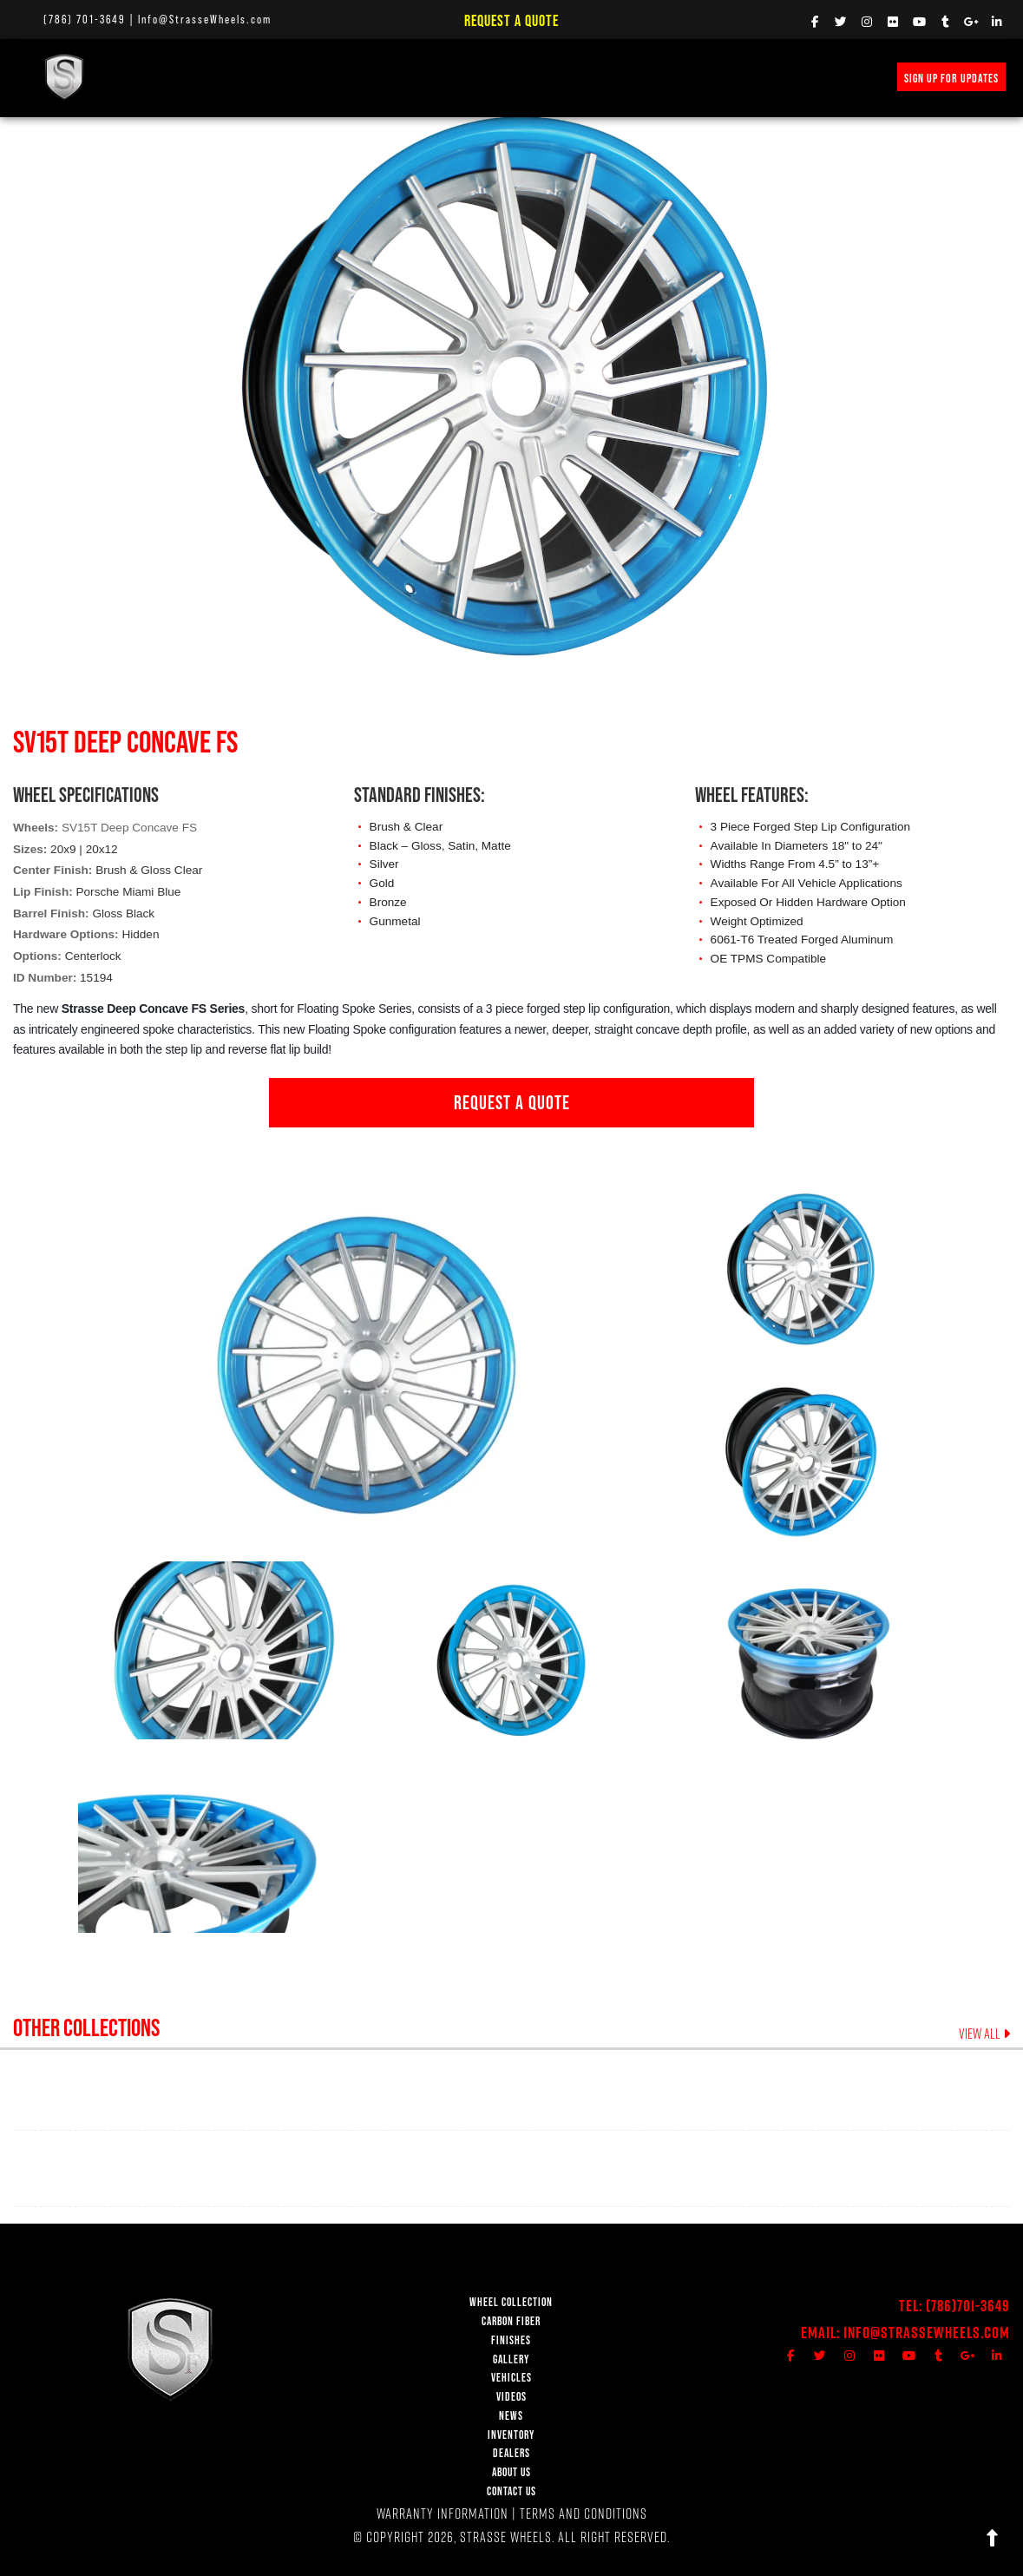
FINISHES (339, 77)
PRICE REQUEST (613, 77)
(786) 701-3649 (84, 19)
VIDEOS (496, 77)
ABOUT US (511, 2472)
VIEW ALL (984, 2033)
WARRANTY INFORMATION (442, 2513)
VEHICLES (511, 2377)
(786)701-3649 (968, 2305)
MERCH (754, 77)
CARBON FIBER (511, 2321)
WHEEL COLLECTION (169, 77)
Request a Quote (511, 20)
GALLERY (511, 2359)
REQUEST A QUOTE (512, 1102)
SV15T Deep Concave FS (129, 827)
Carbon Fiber (265, 77)
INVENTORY (693, 77)
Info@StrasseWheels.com (205, 19)
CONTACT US (511, 2491)
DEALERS (511, 2453)
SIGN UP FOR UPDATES (951, 78)
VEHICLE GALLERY (420, 77)
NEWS (546, 77)
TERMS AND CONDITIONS (583, 2513)
